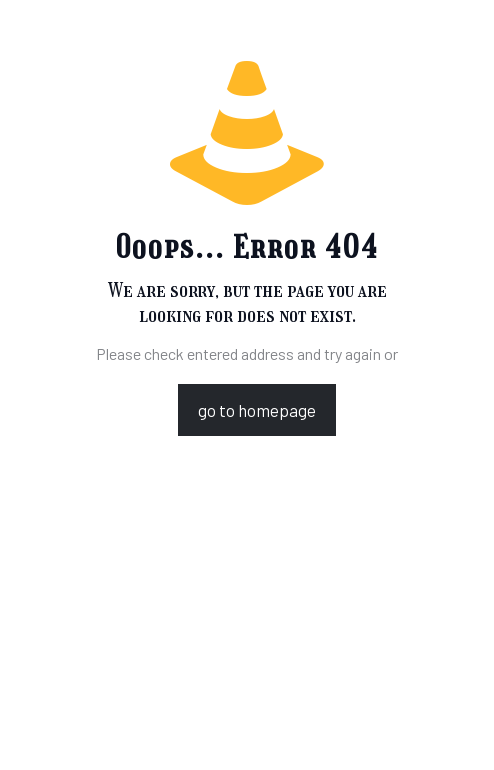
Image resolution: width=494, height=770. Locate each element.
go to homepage (257, 410)
